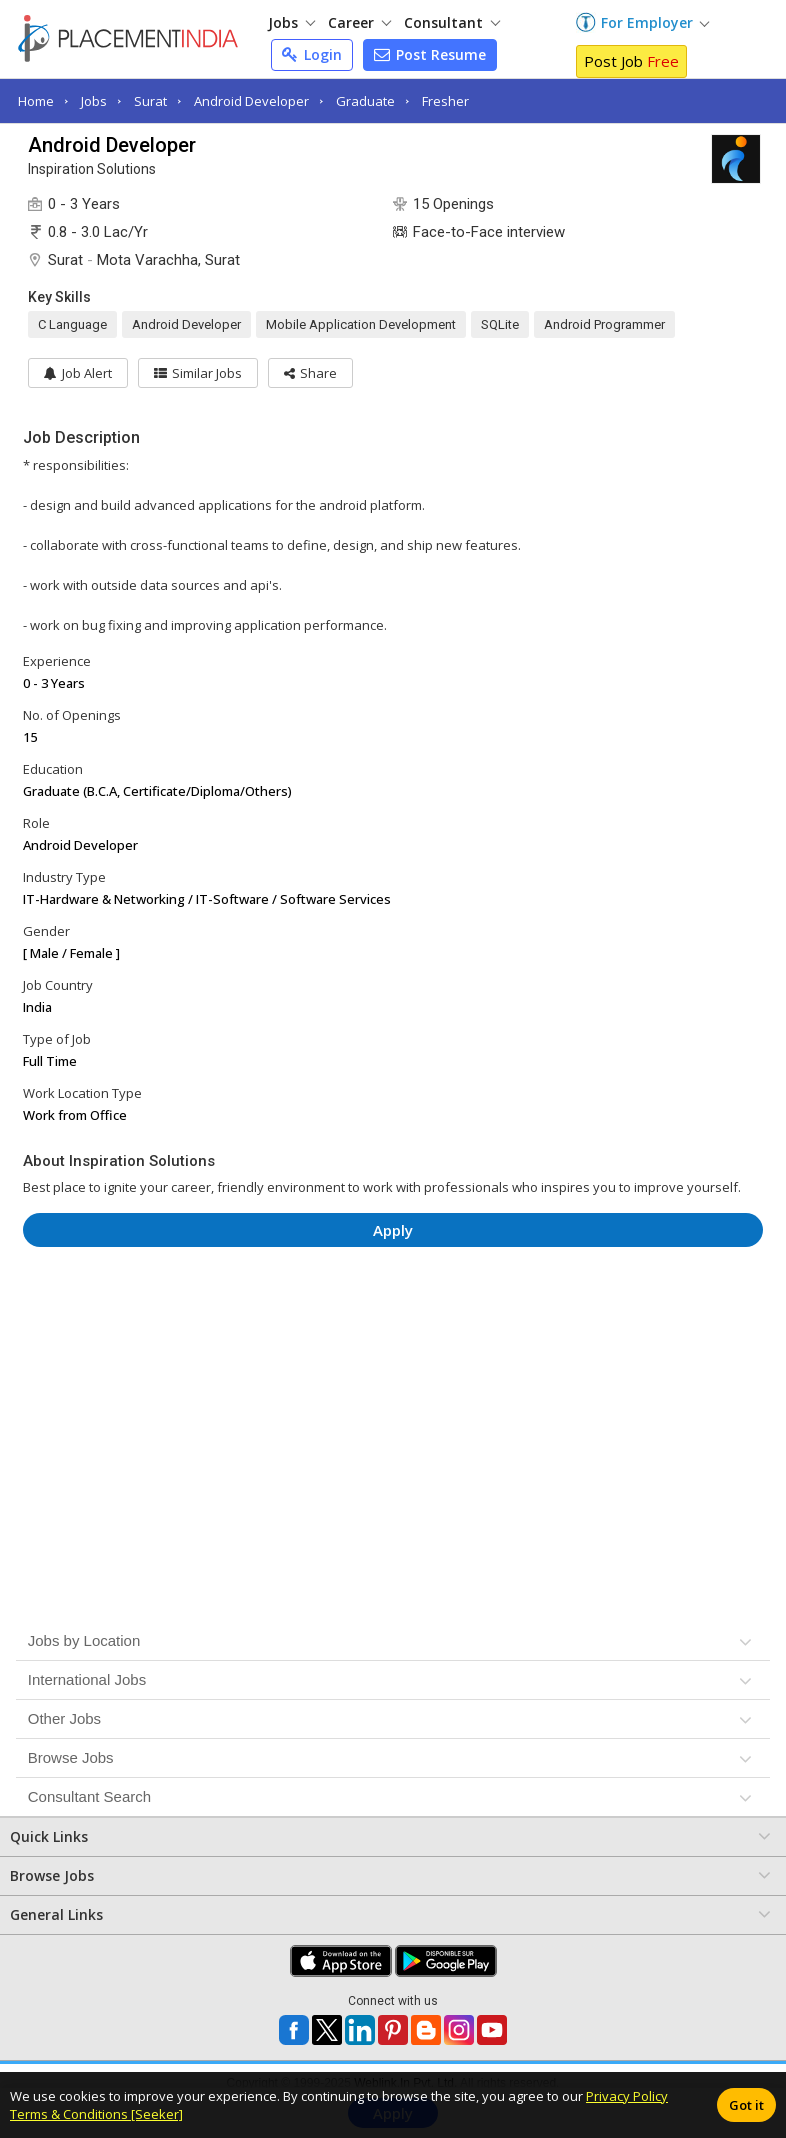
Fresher (445, 101)
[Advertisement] (393, 1322)
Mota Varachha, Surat (168, 260)
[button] (310, 373)
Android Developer (251, 101)
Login (312, 54)
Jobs (291, 22)
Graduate (365, 101)
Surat (150, 101)
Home (36, 101)
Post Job (631, 61)
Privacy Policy (627, 2096)
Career (359, 22)
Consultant (452, 22)
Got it (746, 2105)
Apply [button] (393, 1230)
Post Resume (430, 54)
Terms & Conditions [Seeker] (96, 2114)
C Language (72, 324)
